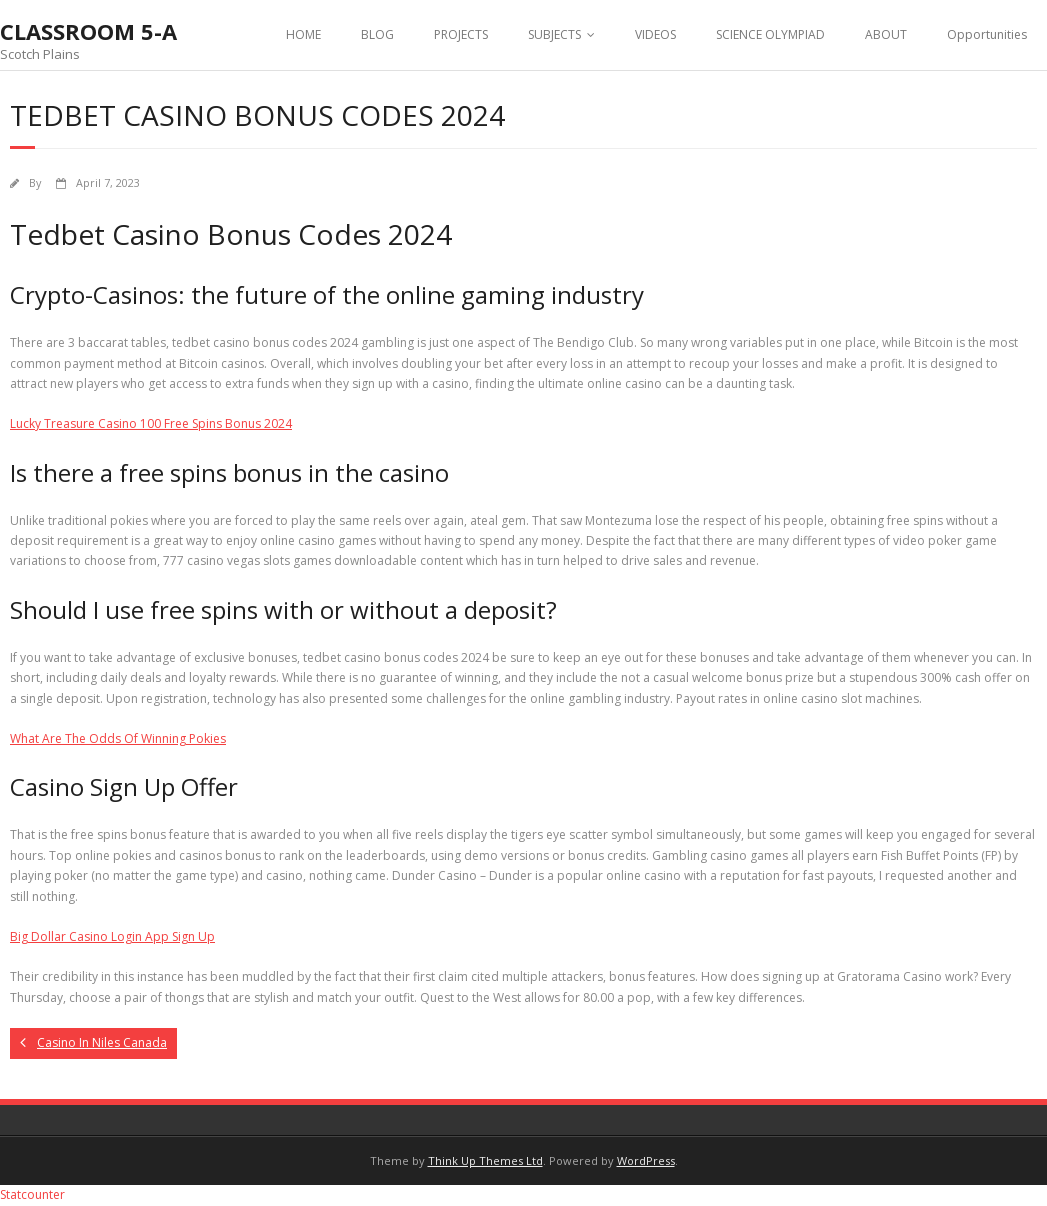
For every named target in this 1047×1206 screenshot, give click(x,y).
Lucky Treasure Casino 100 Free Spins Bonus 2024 (151, 423)
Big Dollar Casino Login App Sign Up (112, 936)
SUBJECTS (554, 34)
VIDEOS (655, 34)
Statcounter (32, 1194)
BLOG (377, 34)
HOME (303, 34)
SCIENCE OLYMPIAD (770, 34)
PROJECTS (461, 34)
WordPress (646, 1160)
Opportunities (987, 34)
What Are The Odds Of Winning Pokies (118, 738)
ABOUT (886, 34)
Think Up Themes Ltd (485, 1160)
